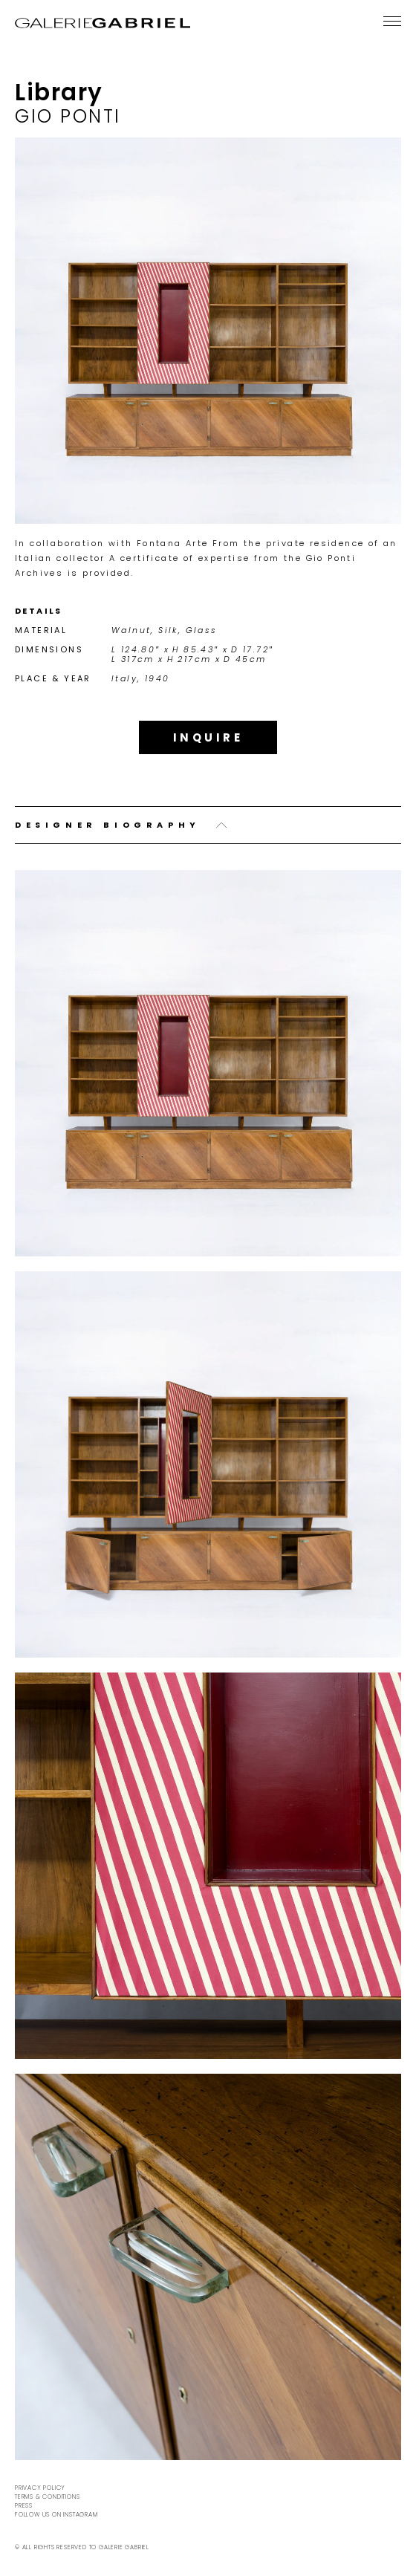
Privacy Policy (40, 2488)
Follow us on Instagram (56, 2515)
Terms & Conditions (47, 2497)
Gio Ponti (68, 116)
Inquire (208, 737)
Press (24, 2506)
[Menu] (392, 21)
